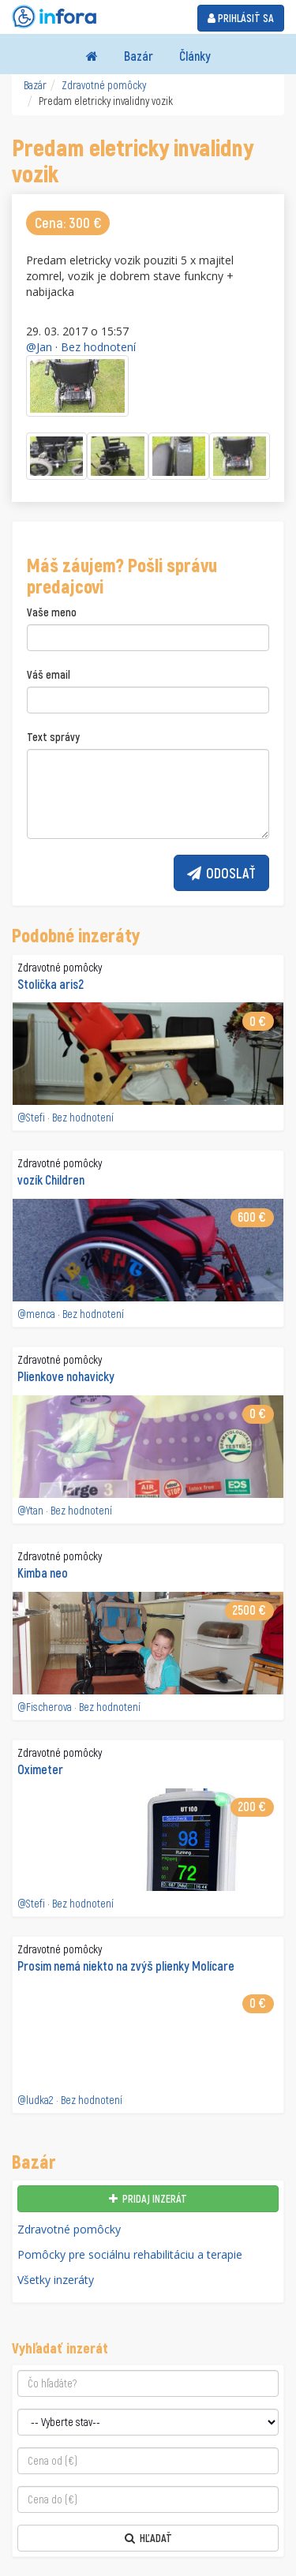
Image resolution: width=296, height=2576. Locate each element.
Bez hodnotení (98, 346)
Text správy (53, 736)
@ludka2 (35, 2099)
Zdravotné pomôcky (104, 85)
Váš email (48, 674)
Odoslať (221, 873)
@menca (36, 1313)
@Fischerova (44, 1706)
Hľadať (148, 2537)
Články (195, 55)
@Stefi (31, 1117)
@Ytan (30, 1510)
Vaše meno (52, 612)
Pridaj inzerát (148, 2198)
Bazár (138, 55)
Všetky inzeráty (55, 2279)
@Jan (39, 346)
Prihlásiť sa (241, 17)
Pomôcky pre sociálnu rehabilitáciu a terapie (129, 2254)
